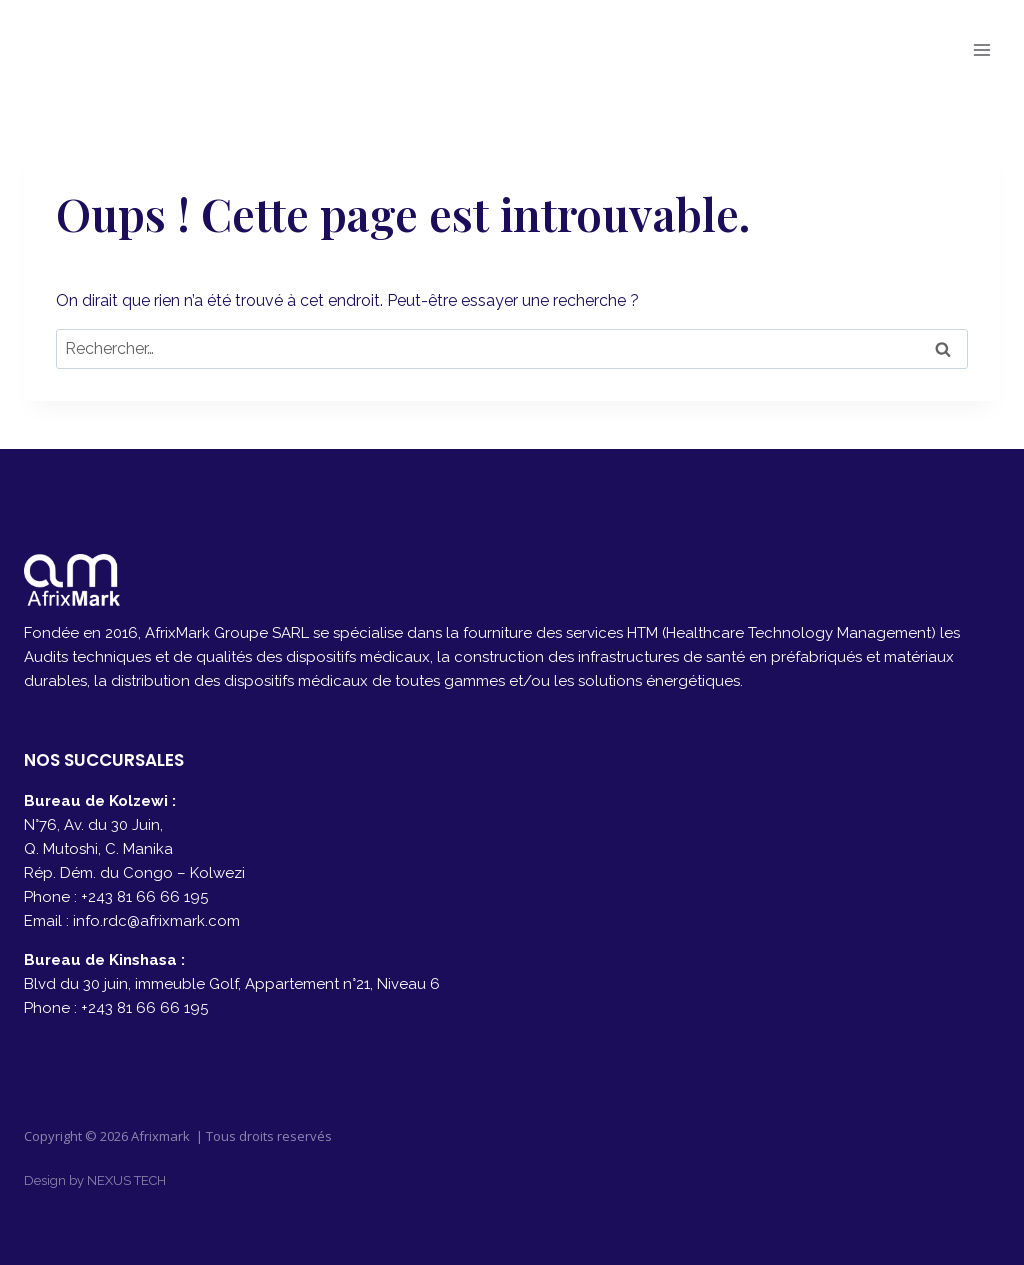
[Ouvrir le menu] (981, 49)
